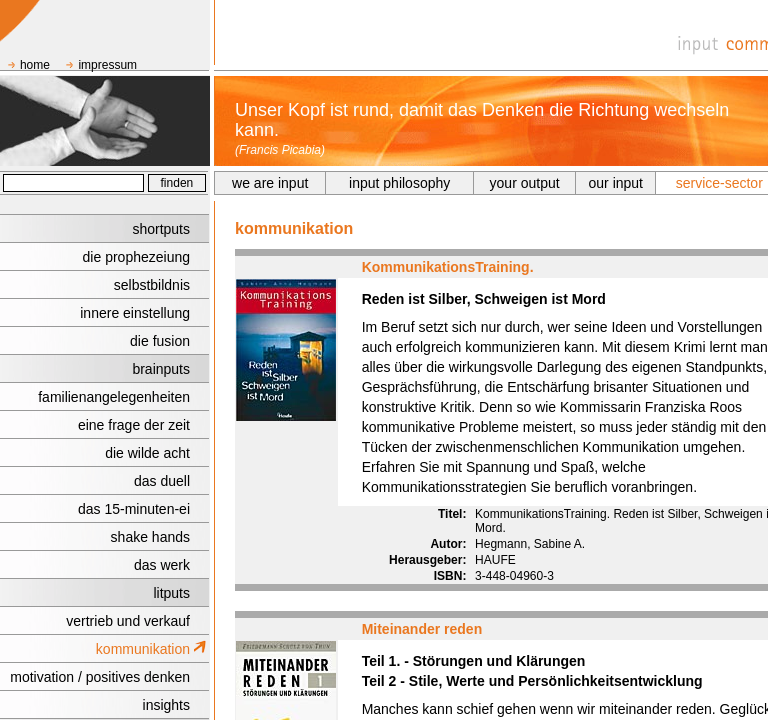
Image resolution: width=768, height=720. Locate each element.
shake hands (150, 537)
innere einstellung (135, 313)
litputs (171, 593)
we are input (270, 183)
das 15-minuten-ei (134, 509)
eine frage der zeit (134, 425)
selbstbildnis (152, 285)
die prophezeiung (136, 257)
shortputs (161, 229)
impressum (107, 65)
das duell (162, 481)
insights (166, 705)
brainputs (161, 369)
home (35, 65)
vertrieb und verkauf (128, 621)
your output (525, 183)
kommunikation (143, 649)
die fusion (160, 341)
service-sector (719, 183)
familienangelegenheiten (114, 397)
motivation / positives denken (100, 677)
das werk (162, 565)
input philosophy (399, 183)
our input (616, 183)
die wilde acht (147, 453)
